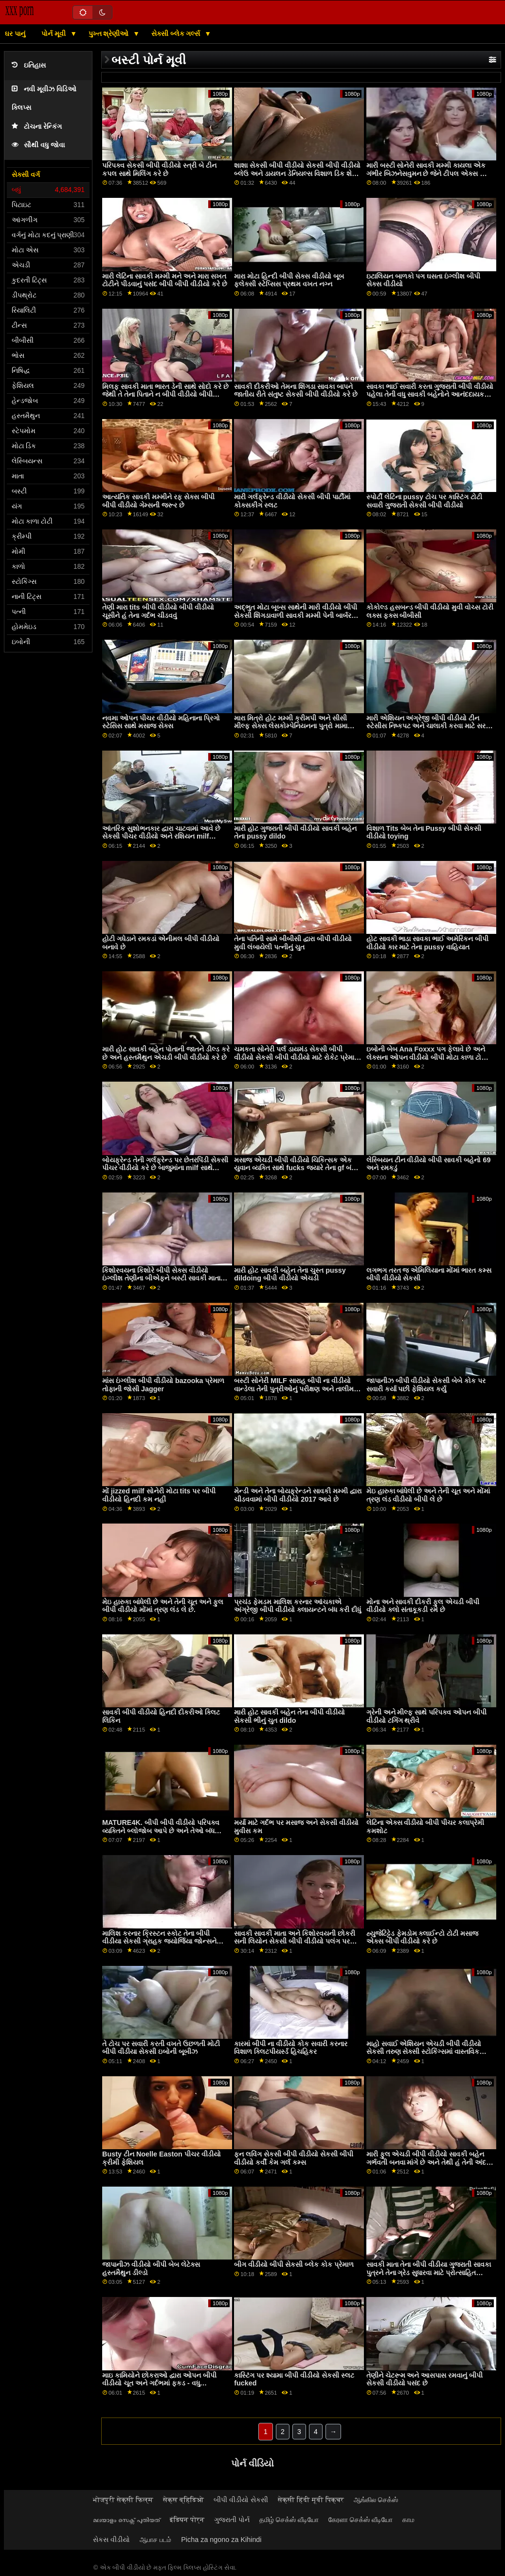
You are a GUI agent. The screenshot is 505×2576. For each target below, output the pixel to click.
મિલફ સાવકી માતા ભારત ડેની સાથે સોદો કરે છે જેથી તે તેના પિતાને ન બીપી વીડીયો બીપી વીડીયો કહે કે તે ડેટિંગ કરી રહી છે (165, 394)
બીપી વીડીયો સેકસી (241, 2500)
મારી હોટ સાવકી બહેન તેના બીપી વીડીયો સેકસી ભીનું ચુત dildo (289, 1716)
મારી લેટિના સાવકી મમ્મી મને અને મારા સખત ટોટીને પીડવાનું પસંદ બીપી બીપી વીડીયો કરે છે (164, 280)
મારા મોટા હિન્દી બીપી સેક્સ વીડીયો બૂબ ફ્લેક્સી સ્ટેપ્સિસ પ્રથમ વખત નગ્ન (289, 280)
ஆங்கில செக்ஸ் (376, 2500)
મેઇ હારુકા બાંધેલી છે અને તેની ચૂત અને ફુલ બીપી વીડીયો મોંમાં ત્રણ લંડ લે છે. (162, 1606)
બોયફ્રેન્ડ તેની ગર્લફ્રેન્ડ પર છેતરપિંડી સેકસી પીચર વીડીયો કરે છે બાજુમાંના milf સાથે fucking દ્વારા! (165, 1168)
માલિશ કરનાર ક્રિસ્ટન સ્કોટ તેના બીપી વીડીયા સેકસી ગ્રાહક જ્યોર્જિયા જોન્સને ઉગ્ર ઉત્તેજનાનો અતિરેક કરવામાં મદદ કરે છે (164, 1941)
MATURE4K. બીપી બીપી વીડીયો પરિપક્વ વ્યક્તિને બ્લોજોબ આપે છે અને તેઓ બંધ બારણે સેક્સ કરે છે (160, 1830)
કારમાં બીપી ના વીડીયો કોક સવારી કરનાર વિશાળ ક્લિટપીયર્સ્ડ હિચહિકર (290, 2048)
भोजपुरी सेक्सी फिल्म (123, 2500)
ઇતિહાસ (29, 65)
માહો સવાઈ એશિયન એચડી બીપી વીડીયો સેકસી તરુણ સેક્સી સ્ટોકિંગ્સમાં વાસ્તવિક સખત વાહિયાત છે (424, 2052)
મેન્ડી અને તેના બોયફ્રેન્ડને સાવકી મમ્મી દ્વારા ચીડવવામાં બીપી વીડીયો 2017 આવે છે (297, 1495)
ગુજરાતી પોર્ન (232, 2519)
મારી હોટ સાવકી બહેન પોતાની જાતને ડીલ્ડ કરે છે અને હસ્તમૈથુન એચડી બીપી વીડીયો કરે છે (166, 1053)
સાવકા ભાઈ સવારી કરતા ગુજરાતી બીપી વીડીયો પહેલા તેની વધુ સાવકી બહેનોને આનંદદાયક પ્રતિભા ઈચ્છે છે (430, 394)
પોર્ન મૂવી (54, 33)
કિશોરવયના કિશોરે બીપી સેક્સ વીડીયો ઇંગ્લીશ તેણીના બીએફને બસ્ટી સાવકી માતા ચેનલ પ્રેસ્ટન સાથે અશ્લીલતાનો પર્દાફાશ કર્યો (166, 1278)
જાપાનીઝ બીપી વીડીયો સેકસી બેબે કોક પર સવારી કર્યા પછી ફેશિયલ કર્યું (426, 1385)
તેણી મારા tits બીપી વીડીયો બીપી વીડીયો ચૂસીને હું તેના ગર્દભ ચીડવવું (158, 611)
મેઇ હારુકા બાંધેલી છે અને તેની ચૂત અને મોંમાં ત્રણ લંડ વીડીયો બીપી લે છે (428, 1495)
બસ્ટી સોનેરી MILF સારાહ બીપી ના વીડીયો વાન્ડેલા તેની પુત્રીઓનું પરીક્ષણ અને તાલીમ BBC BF (294, 1389)
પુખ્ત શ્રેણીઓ (110, 33)
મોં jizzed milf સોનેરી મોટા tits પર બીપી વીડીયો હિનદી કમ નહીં (159, 1495)
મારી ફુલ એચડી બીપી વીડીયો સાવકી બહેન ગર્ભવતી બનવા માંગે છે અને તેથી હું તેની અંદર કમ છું (428, 2162)
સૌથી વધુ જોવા (38, 145)
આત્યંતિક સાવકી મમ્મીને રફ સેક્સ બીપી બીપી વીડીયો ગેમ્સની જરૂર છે (158, 501)
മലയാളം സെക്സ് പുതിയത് (126, 2519)
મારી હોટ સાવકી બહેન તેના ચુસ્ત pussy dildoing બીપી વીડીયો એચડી (289, 1274)
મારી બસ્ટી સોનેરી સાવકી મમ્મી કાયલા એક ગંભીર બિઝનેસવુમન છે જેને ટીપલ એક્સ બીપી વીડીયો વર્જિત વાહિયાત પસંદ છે (430, 173)
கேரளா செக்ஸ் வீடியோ (360, 2519)
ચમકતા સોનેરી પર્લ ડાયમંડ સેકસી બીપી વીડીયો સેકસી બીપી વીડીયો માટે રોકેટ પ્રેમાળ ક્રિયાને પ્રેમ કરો (297, 1057)
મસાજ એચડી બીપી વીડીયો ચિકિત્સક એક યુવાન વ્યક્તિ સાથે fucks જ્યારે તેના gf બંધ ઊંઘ (294, 1168)
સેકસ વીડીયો (111, 2539)
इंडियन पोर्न (187, 2519)
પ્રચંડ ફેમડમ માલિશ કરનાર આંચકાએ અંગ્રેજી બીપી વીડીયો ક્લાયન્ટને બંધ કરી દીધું (297, 1606)
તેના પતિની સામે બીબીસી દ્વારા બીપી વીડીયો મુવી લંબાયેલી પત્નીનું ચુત (293, 943)
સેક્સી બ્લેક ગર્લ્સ (176, 33)
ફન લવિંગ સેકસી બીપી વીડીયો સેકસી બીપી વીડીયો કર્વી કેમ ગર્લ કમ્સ (293, 2158)
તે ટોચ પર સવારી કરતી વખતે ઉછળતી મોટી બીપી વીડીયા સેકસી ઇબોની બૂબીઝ (161, 2048)
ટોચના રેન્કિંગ (37, 126)
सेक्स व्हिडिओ (183, 2500)
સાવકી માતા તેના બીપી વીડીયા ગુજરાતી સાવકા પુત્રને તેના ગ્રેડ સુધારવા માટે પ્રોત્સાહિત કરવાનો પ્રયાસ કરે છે (428, 2272)
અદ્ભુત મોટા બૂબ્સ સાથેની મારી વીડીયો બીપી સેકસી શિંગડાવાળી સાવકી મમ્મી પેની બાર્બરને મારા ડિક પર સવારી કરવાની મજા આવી (295, 615)
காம (408, 2519)
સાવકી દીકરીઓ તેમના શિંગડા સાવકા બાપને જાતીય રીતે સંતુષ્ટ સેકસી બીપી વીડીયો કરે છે (296, 391)
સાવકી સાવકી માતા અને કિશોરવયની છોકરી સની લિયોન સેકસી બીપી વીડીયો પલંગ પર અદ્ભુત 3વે (294, 1941)
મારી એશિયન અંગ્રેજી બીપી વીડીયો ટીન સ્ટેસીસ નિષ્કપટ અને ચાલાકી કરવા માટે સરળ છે (428, 726)
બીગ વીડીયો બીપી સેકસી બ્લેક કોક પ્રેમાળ (294, 2264)
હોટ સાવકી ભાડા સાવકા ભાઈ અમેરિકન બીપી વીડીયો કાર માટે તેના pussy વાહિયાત (427, 943)
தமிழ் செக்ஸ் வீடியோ (289, 2519)
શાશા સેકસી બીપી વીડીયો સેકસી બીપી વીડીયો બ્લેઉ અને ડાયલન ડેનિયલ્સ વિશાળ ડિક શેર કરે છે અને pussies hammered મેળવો (297, 173)
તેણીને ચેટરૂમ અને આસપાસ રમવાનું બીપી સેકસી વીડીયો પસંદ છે (424, 2379)
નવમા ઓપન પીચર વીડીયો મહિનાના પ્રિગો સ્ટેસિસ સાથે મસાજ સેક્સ (161, 722)
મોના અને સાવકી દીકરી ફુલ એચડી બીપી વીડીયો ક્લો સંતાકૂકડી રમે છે (423, 1606)
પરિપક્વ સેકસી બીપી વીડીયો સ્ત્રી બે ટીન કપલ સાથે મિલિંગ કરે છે (159, 169)
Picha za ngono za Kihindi (221, 2539)
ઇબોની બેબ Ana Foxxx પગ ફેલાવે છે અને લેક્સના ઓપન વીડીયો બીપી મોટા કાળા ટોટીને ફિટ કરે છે (429, 1057)
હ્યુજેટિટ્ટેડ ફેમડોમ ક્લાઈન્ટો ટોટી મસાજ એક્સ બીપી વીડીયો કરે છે (422, 1937)
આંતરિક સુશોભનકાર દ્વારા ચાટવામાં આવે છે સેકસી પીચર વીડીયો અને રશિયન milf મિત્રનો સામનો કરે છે (161, 836)
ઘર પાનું (15, 33)
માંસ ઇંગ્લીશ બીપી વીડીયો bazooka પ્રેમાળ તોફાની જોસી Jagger (163, 1385)
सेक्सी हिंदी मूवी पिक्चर (311, 2500)
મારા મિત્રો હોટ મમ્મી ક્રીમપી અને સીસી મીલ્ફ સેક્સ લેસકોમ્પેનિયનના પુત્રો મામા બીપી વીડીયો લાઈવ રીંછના (290, 726)
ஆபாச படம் (155, 2539)
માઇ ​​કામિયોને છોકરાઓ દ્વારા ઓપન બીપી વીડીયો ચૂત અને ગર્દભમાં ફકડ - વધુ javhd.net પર (159, 2383)
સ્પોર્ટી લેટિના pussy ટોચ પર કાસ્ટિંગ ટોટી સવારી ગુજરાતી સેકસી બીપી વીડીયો (424, 501)
